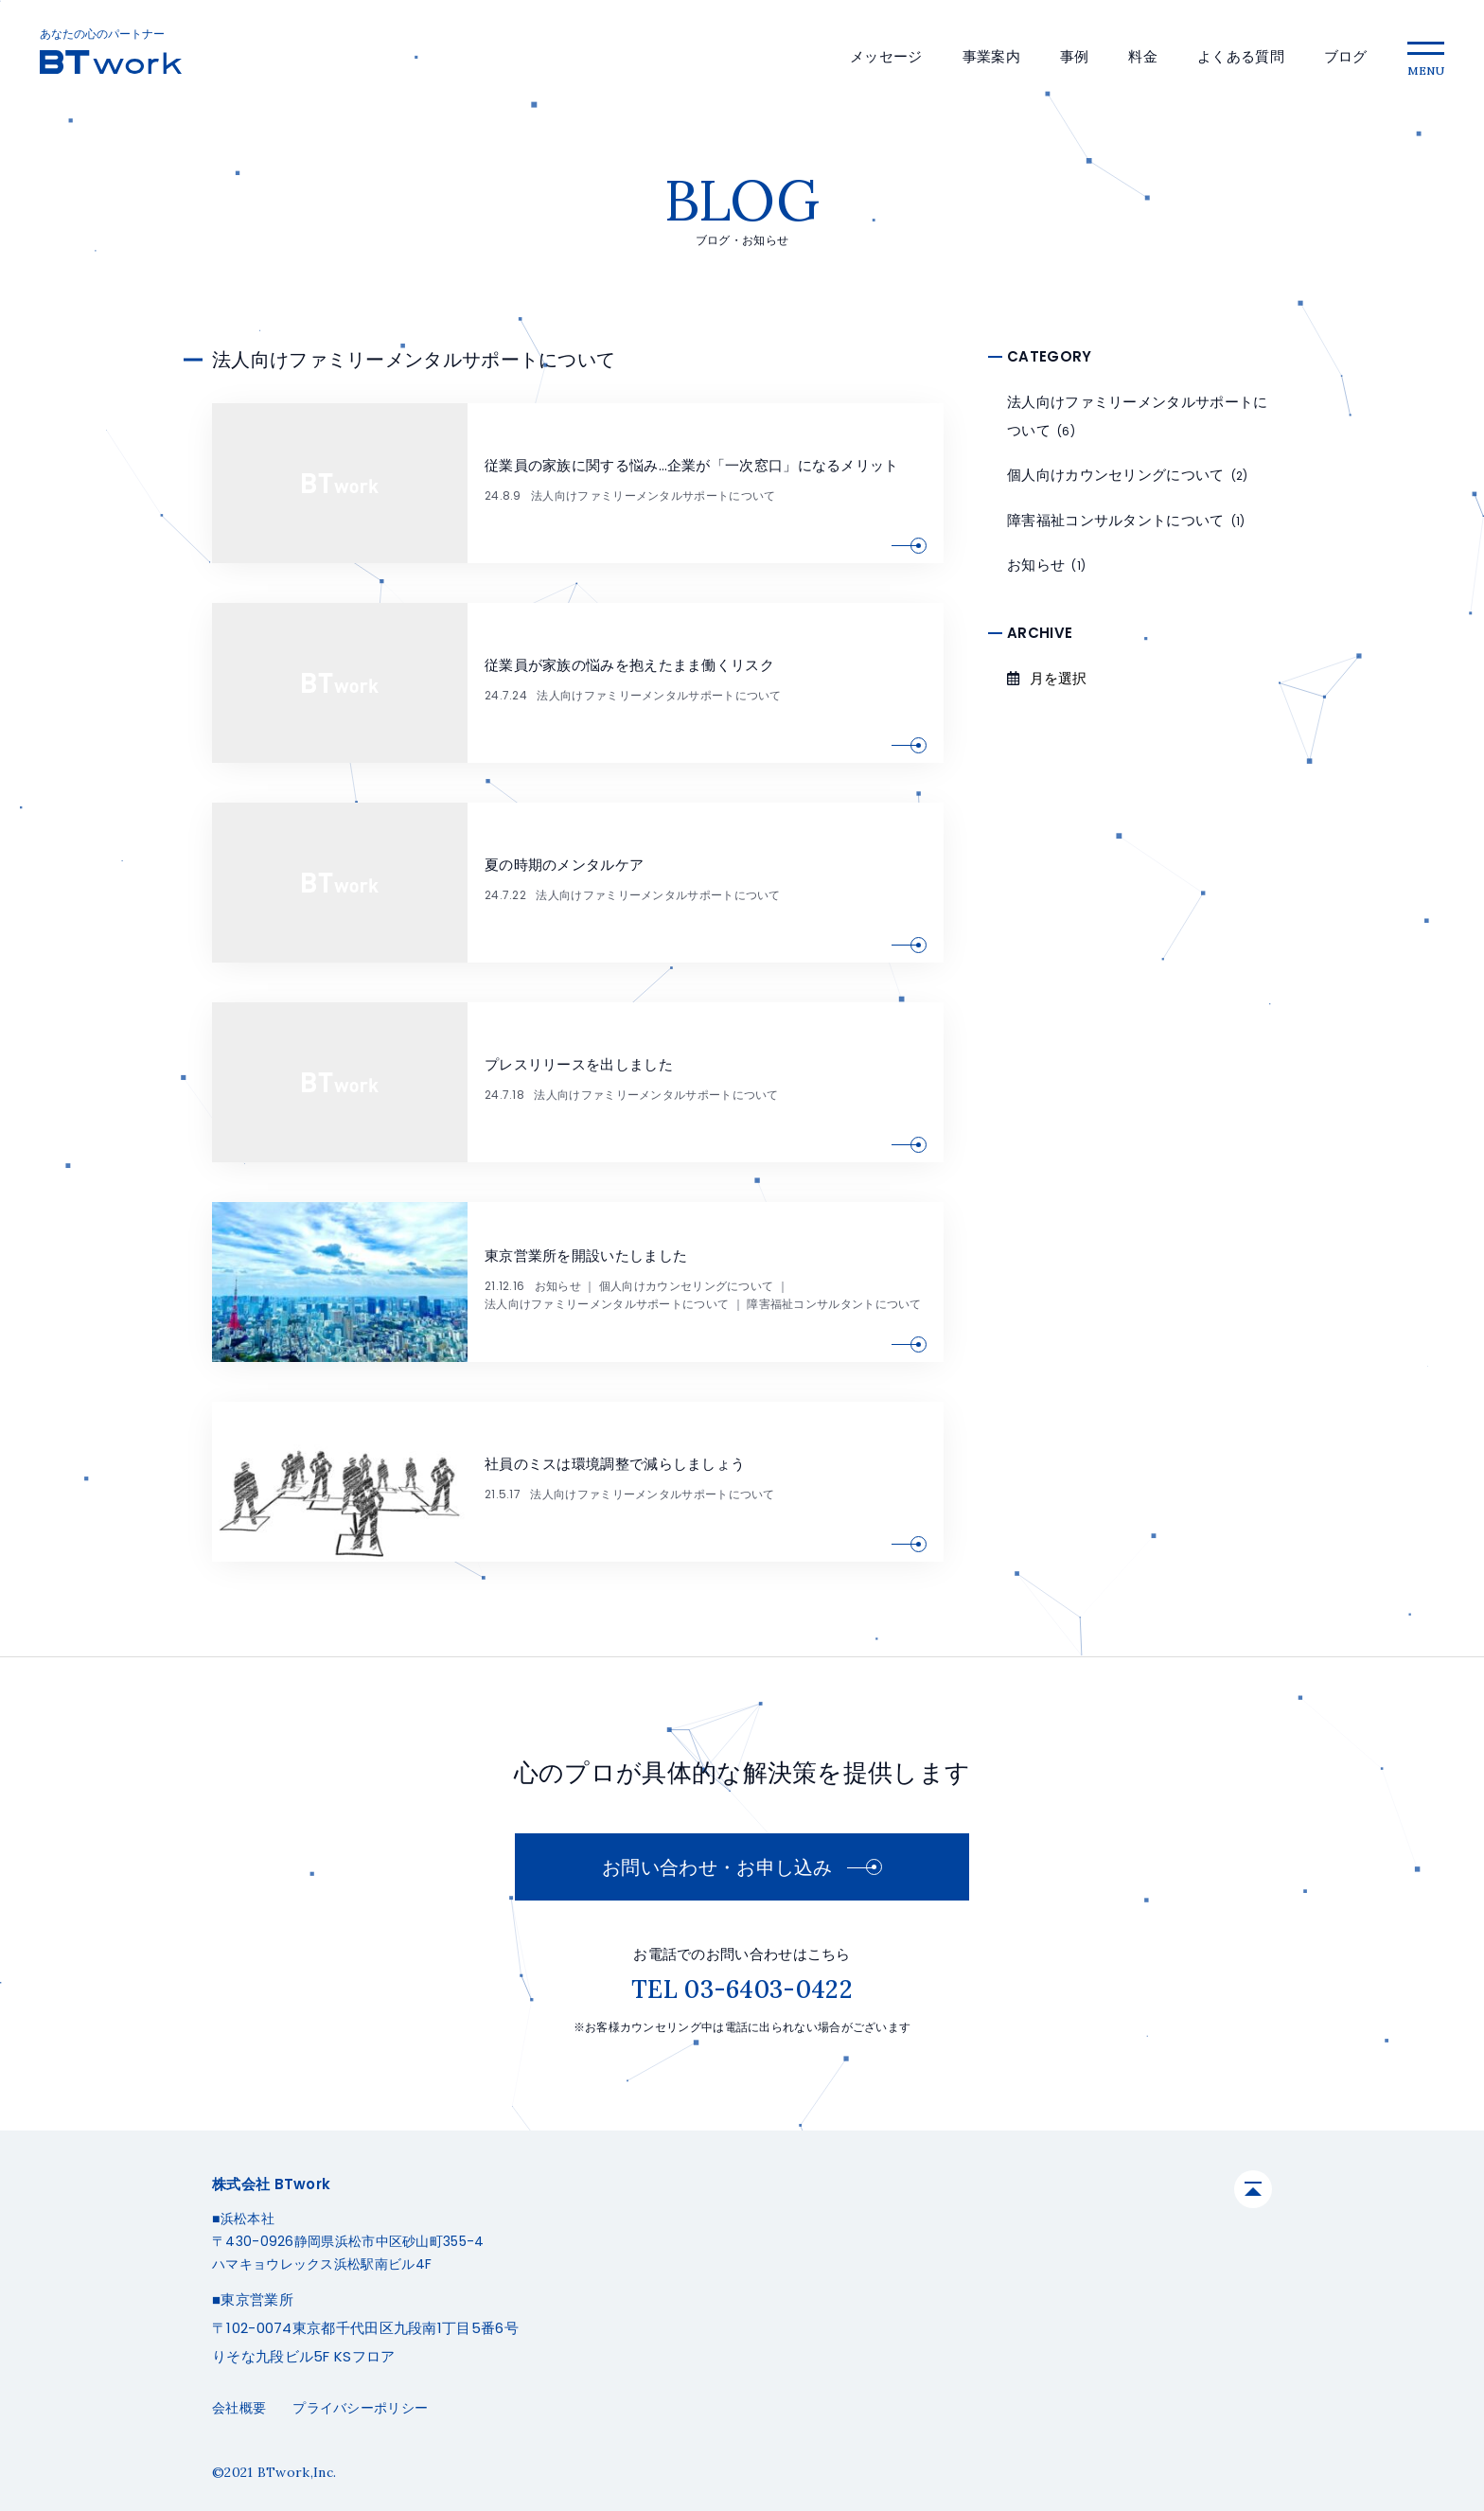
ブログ (1346, 56)
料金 (1142, 56)
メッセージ (886, 56)
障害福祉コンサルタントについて (834, 1304)
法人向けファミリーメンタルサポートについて (653, 495)
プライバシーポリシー (360, 2407)
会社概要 (239, 2407)
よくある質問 (1240, 56)
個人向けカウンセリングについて (686, 1286)
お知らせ (558, 1286)
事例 (1074, 56)
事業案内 (991, 56)
